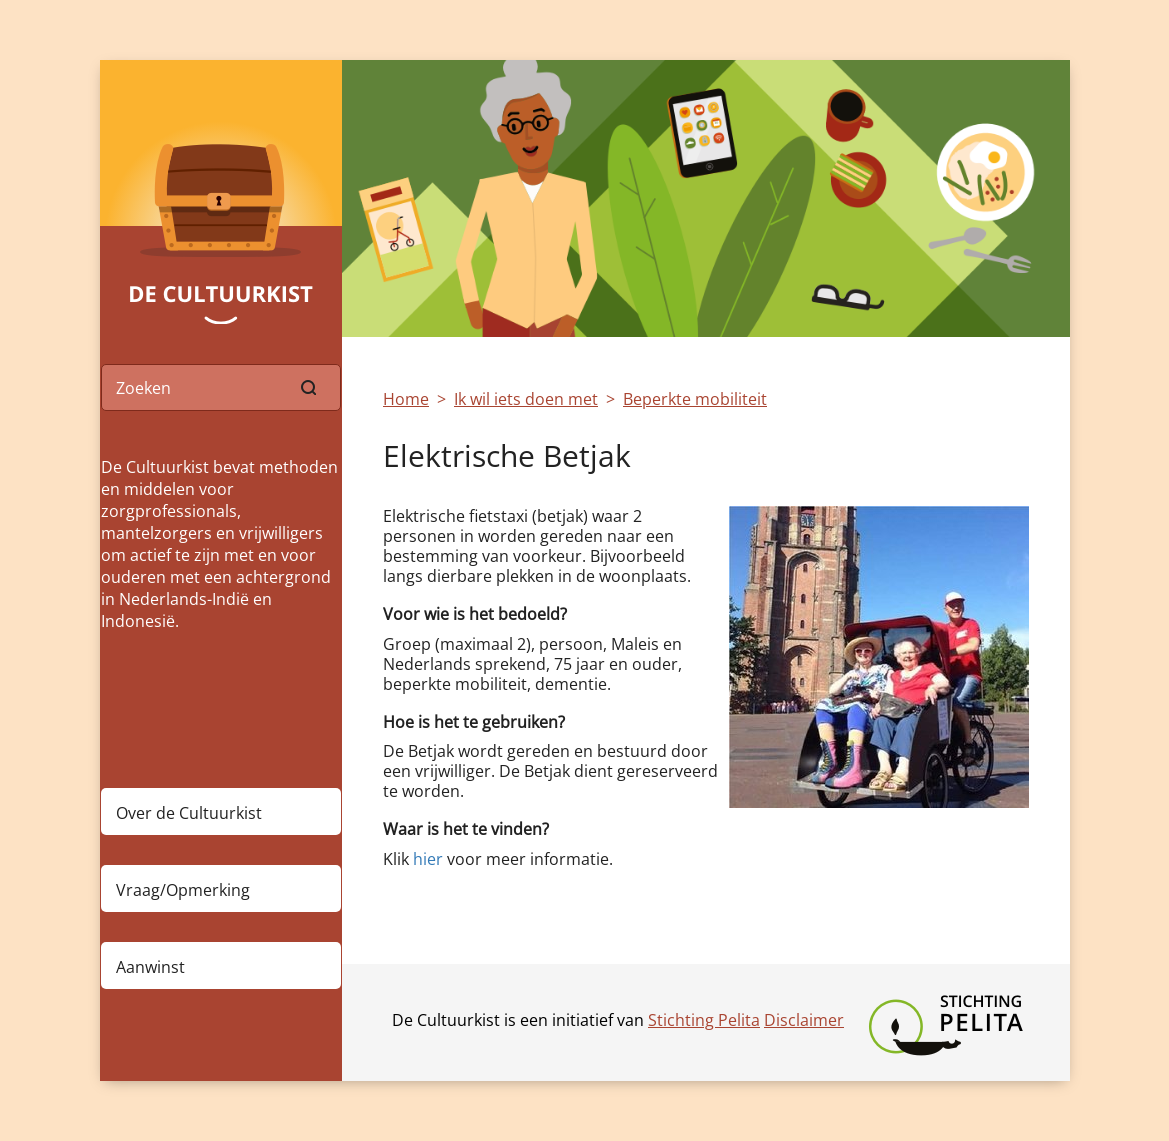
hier (428, 859)
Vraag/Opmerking (183, 890)
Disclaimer (804, 1020)
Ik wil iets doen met (526, 399)
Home (406, 399)
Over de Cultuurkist (189, 813)
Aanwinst (150, 967)
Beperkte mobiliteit (695, 399)
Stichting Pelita (704, 1020)
